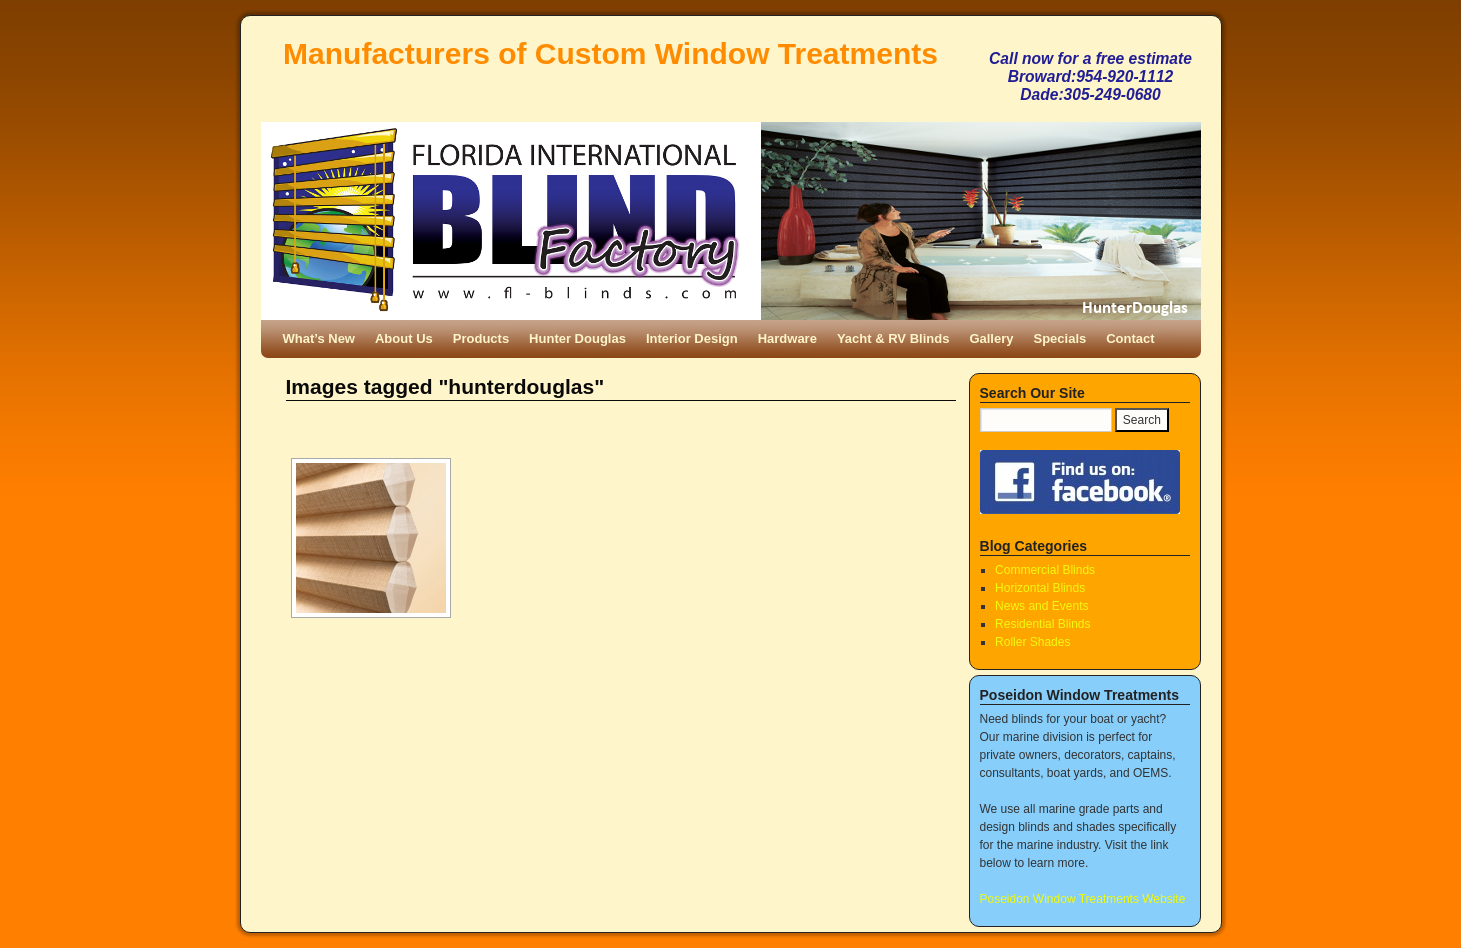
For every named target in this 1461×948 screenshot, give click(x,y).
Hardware (787, 338)
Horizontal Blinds (1040, 588)
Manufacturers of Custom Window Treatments (610, 53)
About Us (404, 338)
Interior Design (692, 338)
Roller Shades (1032, 642)
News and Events (1041, 606)
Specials (1059, 338)
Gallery (991, 338)
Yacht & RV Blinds (893, 338)
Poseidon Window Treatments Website (1083, 899)
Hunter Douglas (577, 338)
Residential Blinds (1042, 624)
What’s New (319, 338)
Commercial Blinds (1045, 570)
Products (481, 338)
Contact (1130, 338)
